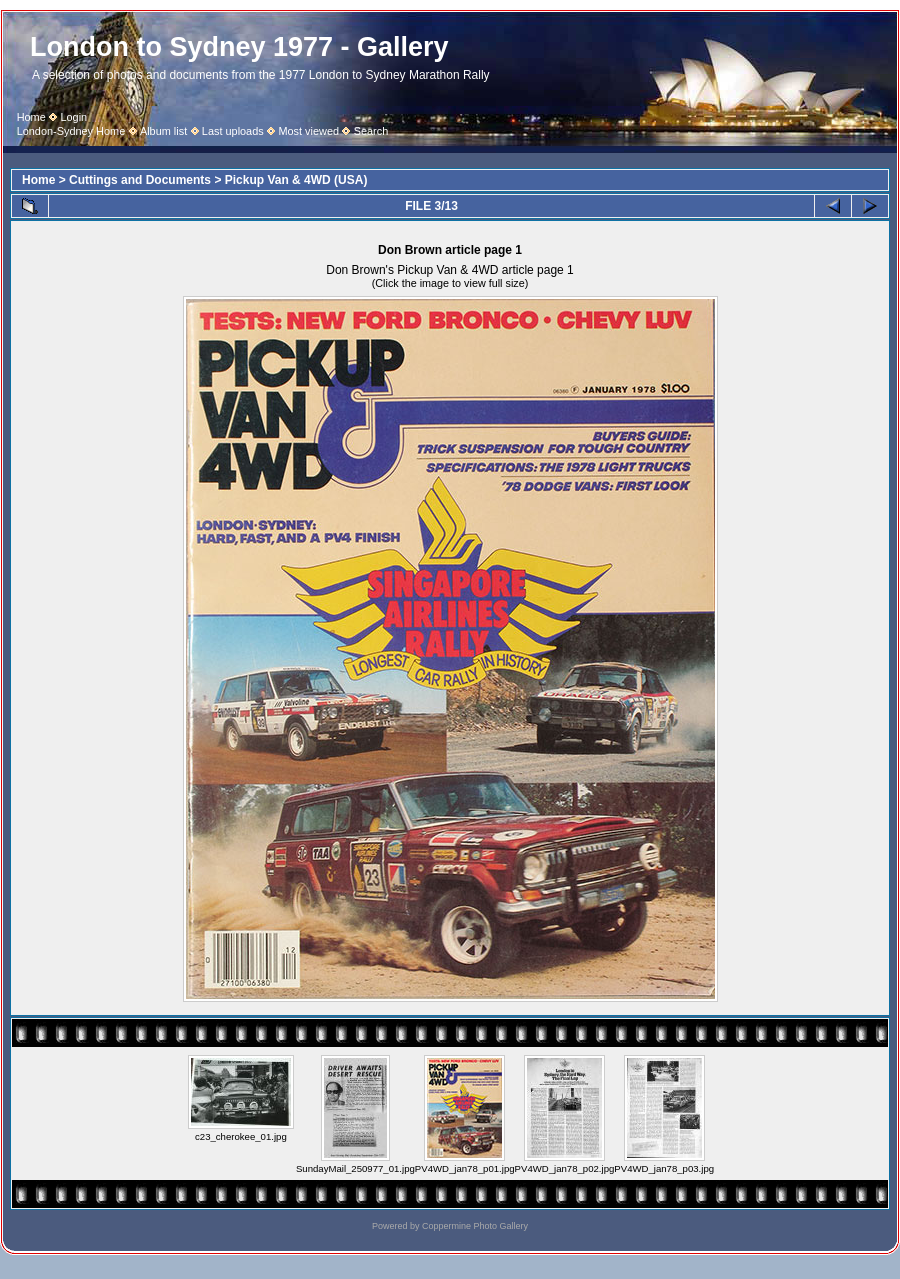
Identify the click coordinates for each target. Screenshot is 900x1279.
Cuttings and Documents (140, 180)
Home (31, 117)
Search (371, 131)
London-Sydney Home (71, 131)
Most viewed (308, 131)
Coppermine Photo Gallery (475, 1226)
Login (73, 117)
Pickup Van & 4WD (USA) (296, 180)
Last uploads (233, 131)
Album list (163, 131)
